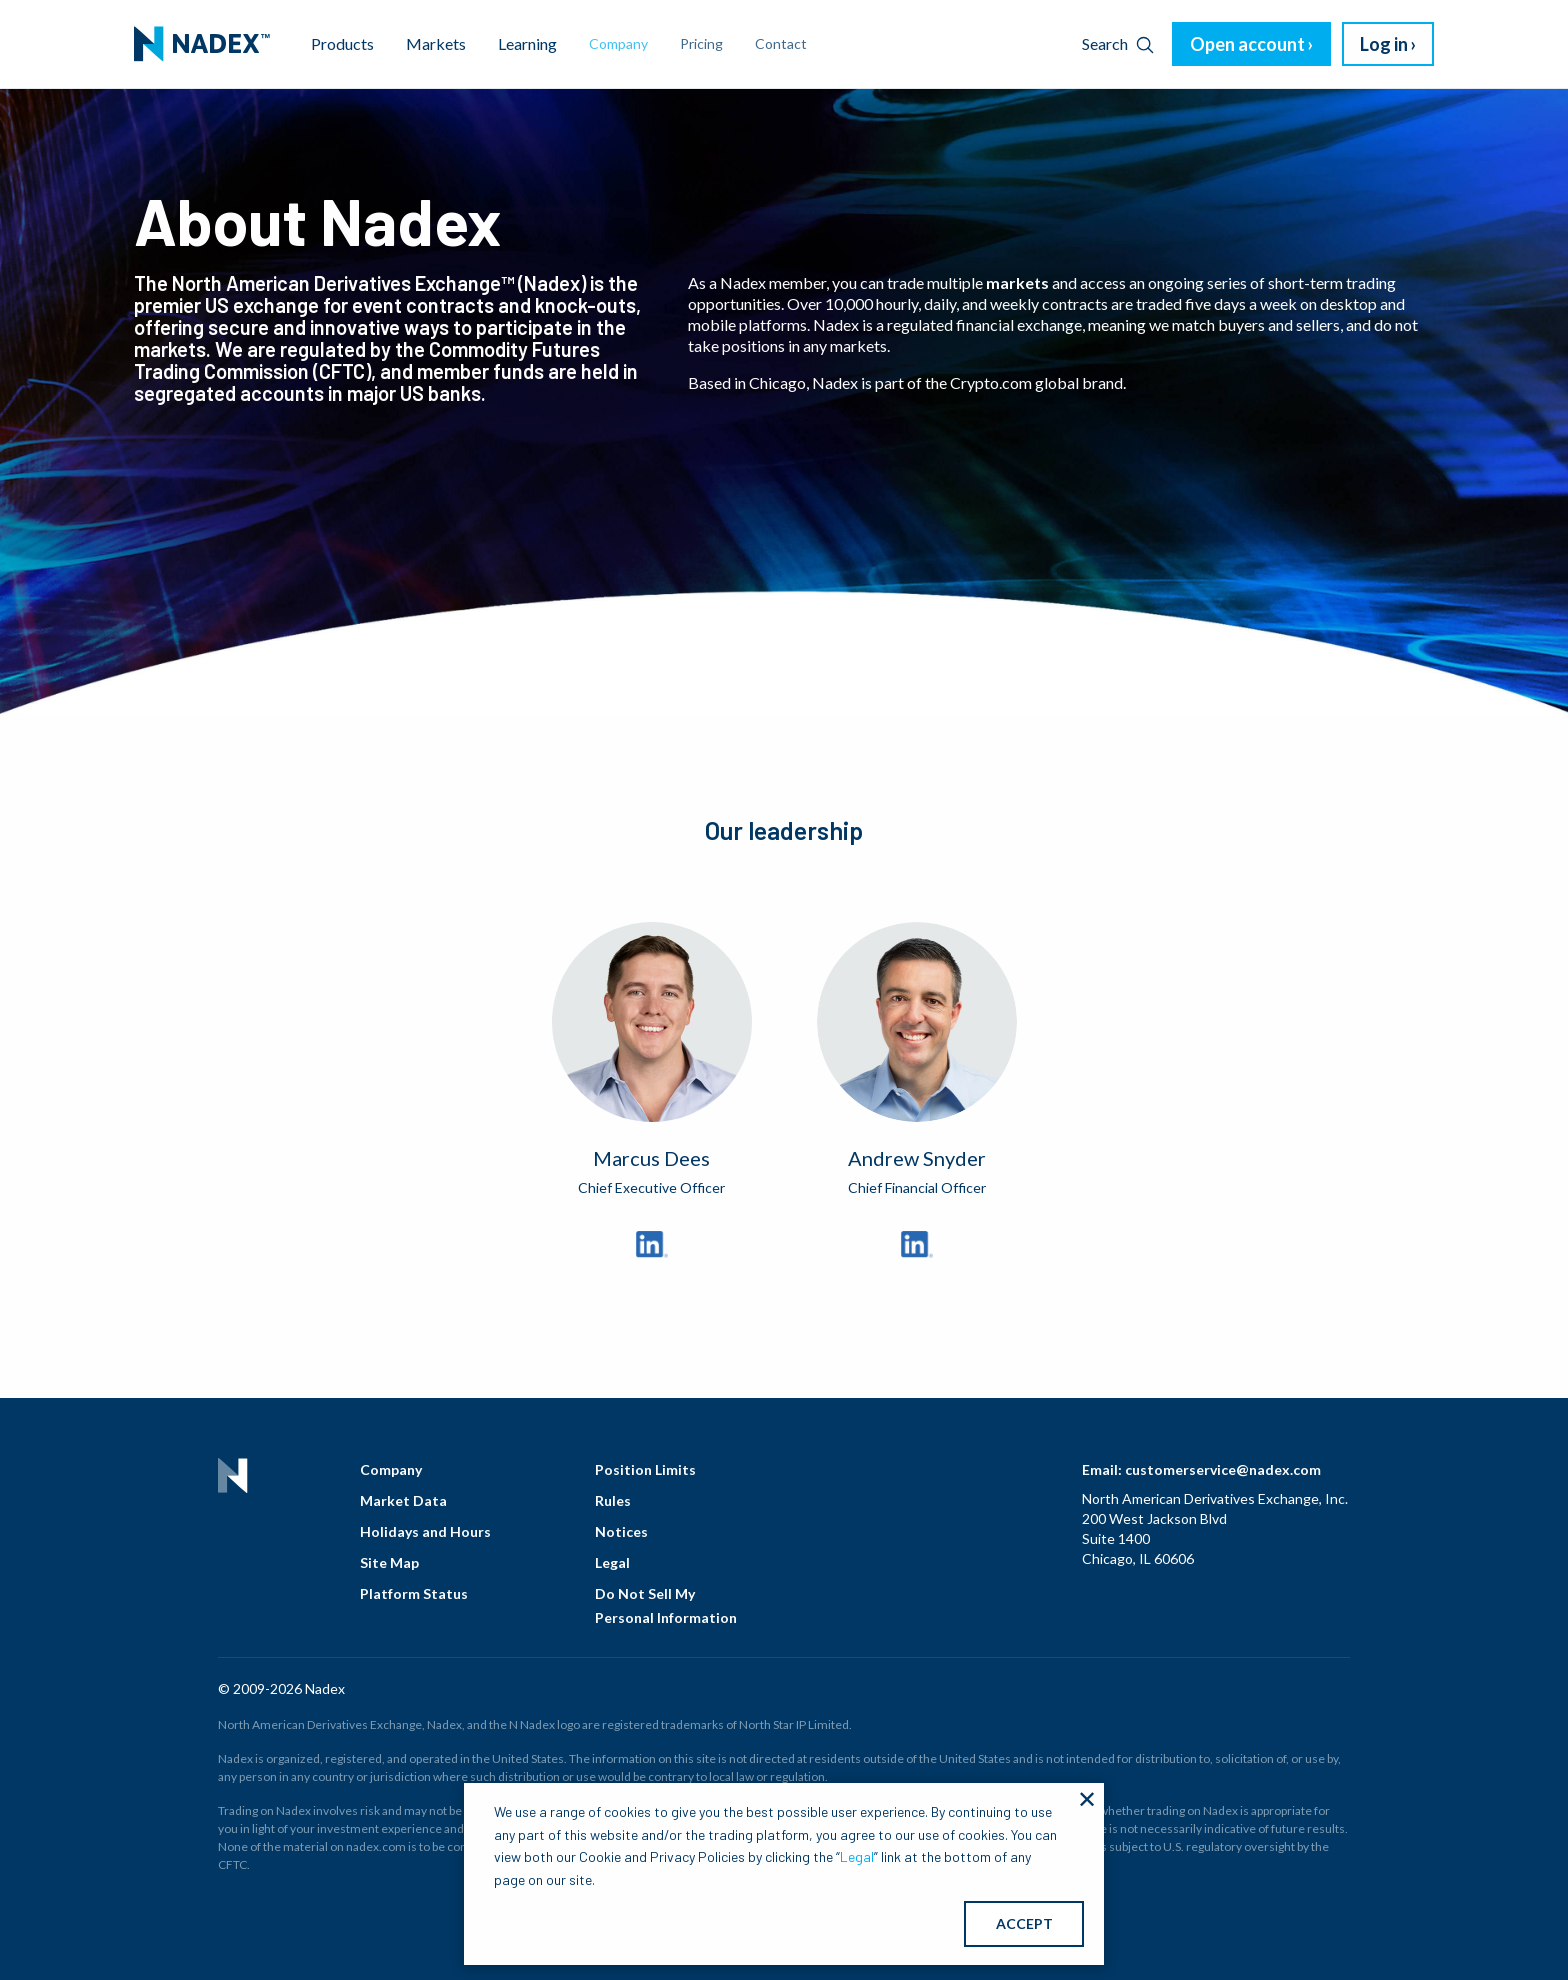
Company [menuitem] (618, 43)
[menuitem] (202, 44)
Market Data (403, 1500)
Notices (621, 1531)
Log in (1384, 44)
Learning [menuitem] (527, 43)
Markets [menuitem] (436, 43)
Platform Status (414, 1593)
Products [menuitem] (342, 43)
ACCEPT (1024, 1923)
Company (391, 1469)
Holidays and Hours (425, 1531)
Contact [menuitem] (781, 43)
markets (1017, 282)
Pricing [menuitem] (701, 43)
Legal (612, 1562)
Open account (1247, 44)
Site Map (389, 1562)
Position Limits (645, 1469)
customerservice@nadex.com (1223, 1469)
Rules (613, 1500)
